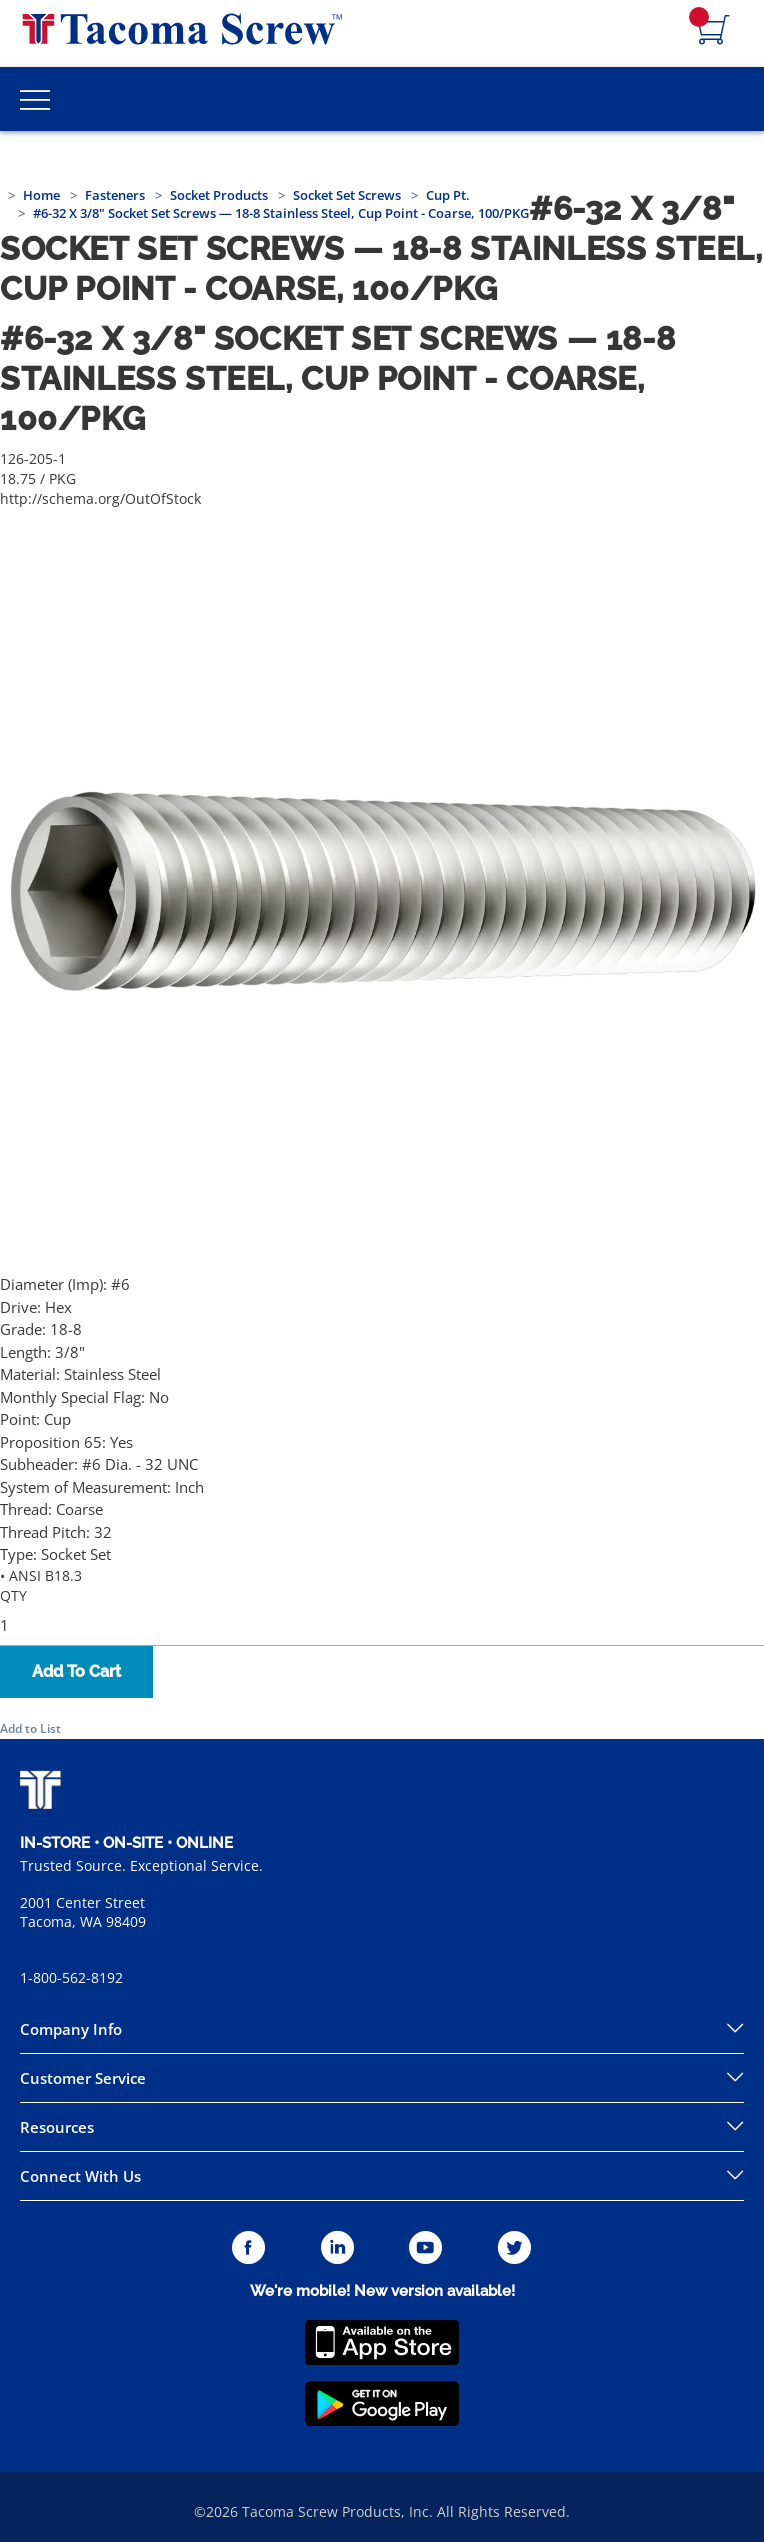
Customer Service (83, 2078)
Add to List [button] (30, 1728)
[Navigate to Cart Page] (714, 31)
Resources (57, 2127)
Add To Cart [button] (76, 1671)
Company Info (71, 2029)
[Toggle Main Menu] (35, 99)
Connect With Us (80, 2176)
